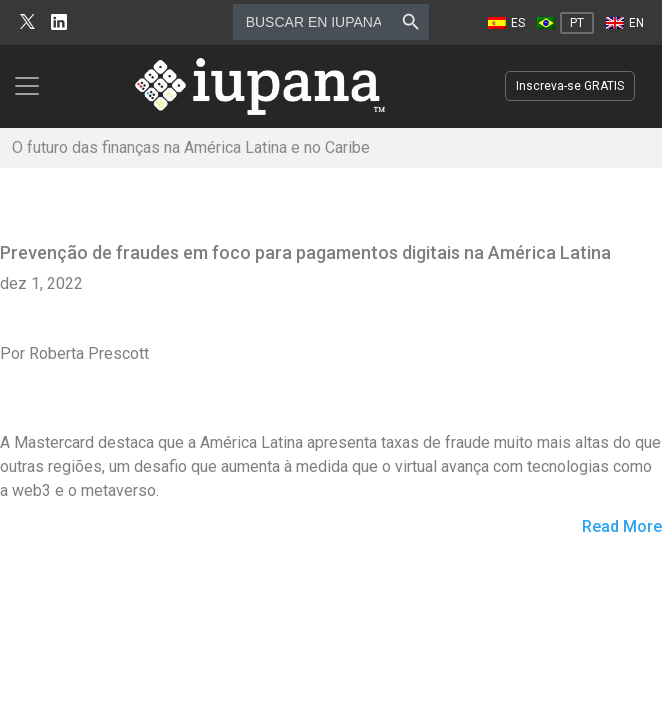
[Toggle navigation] (33, 86)
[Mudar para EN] (625, 23)
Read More (622, 527)
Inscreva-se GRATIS (570, 86)
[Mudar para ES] (506, 23)
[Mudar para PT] (565, 23)
